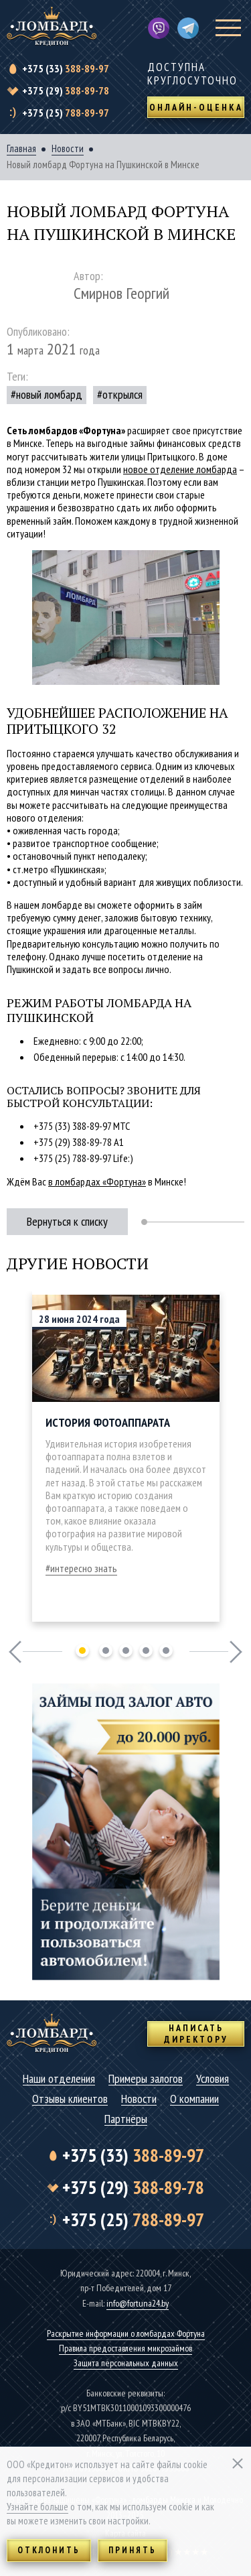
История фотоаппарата (108, 1422)
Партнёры (125, 2119)
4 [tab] (146, 1650)
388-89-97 (65, 68)
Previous (15, 1651)
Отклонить (48, 2550)
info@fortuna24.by (137, 2303)
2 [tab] (105, 1650)
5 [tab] (166, 1650)
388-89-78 (65, 90)
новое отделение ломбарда (180, 469)
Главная (21, 149)
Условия (212, 2079)
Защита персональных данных (126, 2363)
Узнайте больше (37, 2506)
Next (236, 1651)
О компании (194, 2099)
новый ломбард (49, 394)
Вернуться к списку (67, 1221)
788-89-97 (65, 112)
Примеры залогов (145, 2079)
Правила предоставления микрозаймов (125, 2348)
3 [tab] (126, 1650)
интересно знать (83, 1568)
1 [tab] (82, 1650)
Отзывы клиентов (70, 2099)
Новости (68, 149)
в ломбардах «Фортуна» (97, 1181)
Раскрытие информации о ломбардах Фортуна (126, 2333)
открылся (122, 394)
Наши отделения (59, 2079)
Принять (132, 2550)
